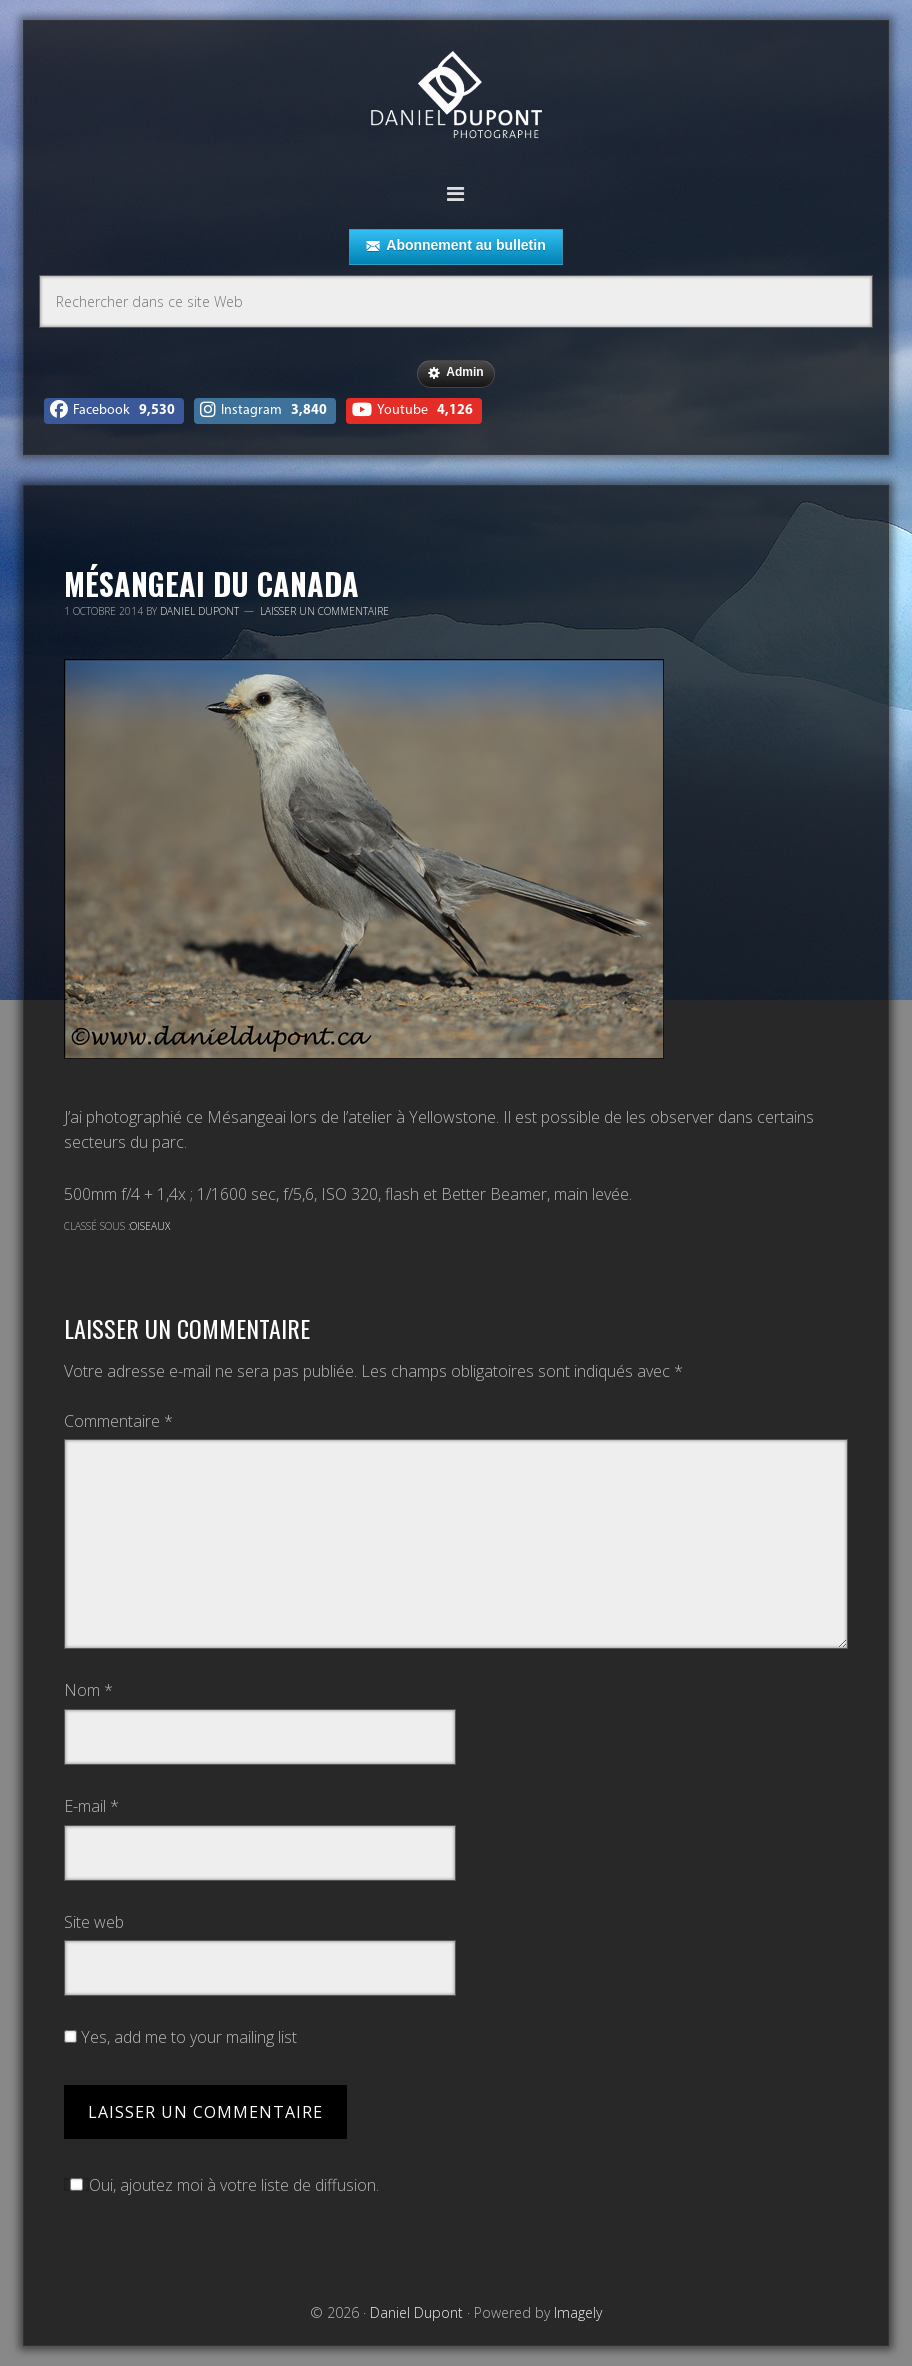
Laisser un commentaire (324, 611)
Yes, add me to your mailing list (180, 2037)
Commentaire (118, 1421)
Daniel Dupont (456, 97)
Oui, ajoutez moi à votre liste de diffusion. (221, 2185)
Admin (455, 373)
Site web (94, 1922)
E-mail (91, 1806)
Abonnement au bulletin (455, 246)
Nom (88, 1690)
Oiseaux (150, 1226)
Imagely (578, 2312)
